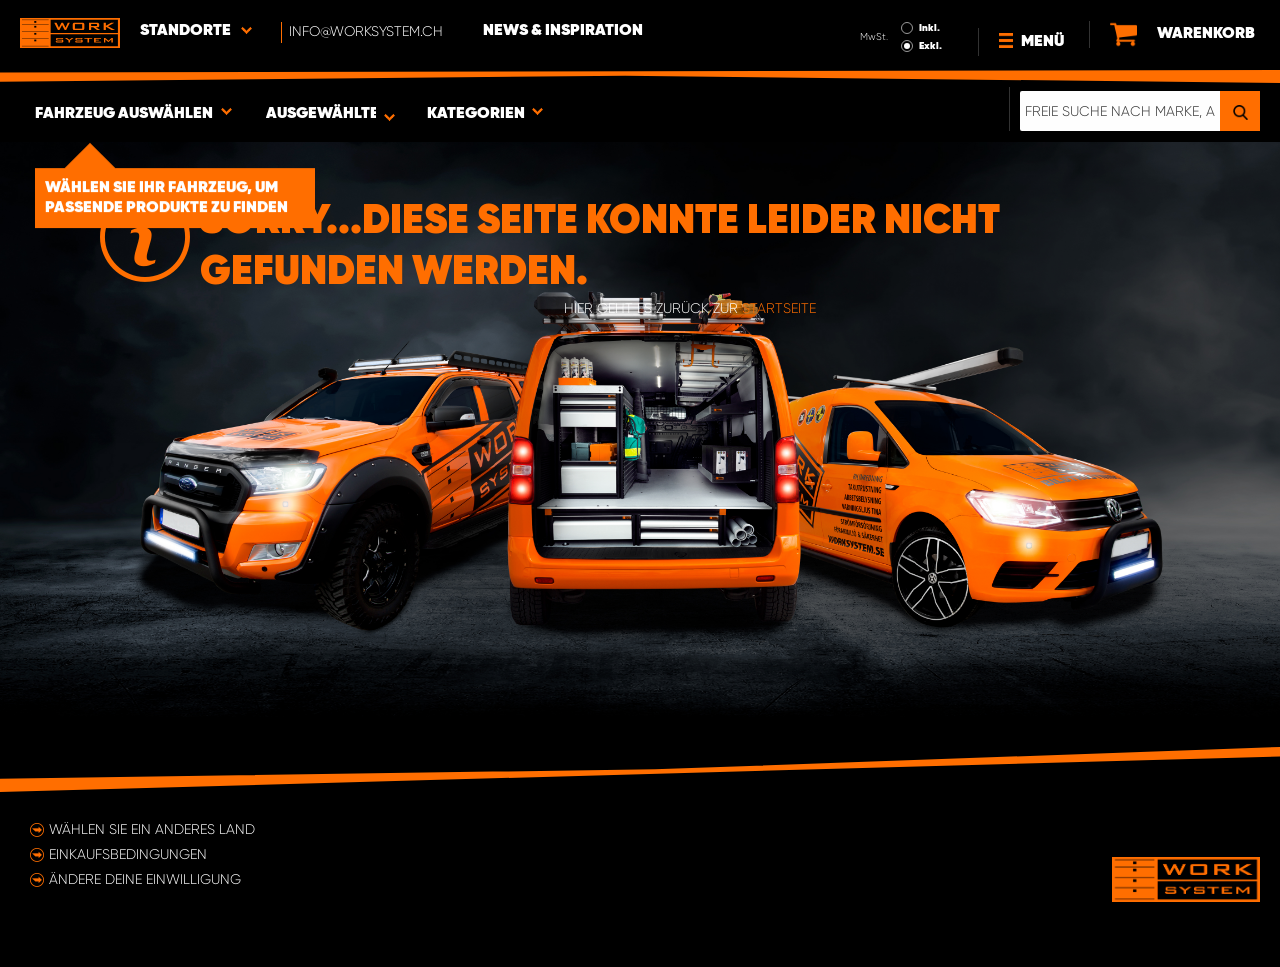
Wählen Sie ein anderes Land (152, 829)
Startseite (779, 308)
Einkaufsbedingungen (128, 854)
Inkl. (929, 28)
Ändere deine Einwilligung (145, 879)
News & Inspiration (563, 31)
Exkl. (930, 46)
